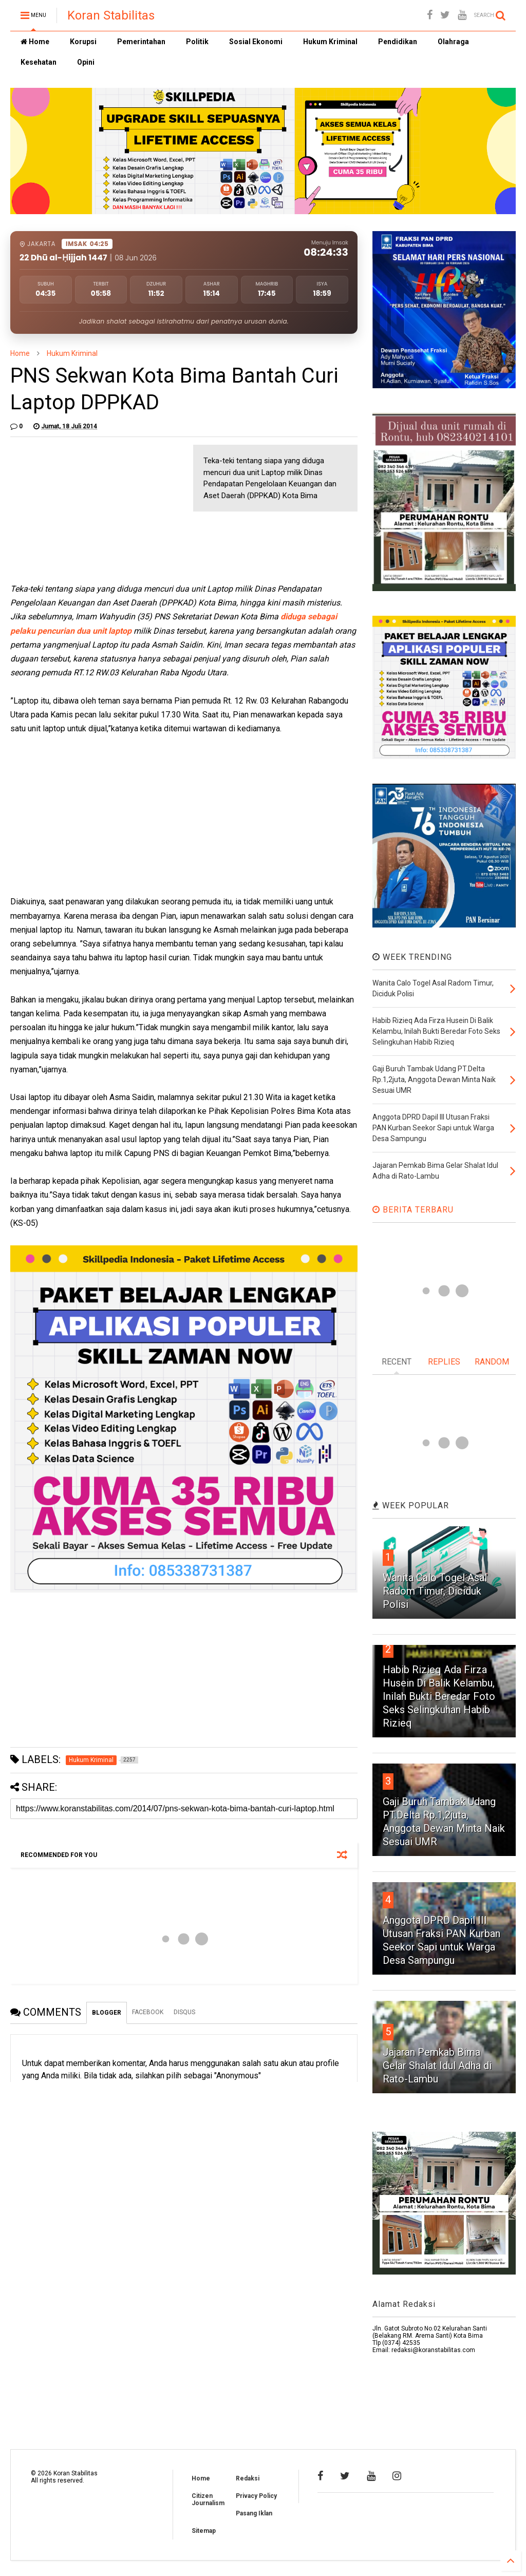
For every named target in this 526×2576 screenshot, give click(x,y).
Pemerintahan (141, 41)
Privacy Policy (256, 2495)
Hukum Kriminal (330, 41)
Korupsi (83, 41)
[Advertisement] (87, 509)
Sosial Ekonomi (256, 41)
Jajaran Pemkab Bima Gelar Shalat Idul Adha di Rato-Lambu (437, 2065)
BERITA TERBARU (413, 1210)
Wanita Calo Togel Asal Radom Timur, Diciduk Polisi (435, 1591)
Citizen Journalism (208, 2499)
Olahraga (453, 41)
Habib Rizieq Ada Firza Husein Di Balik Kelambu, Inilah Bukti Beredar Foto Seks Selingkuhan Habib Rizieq (439, 1696)
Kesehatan (39, 62)
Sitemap (204, 2530)
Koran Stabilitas (111, 15)
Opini (86, 62)
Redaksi (247, 2478)
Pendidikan (397, 41)
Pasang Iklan (254, 2513)
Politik (197, 41)
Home (35, 41)
